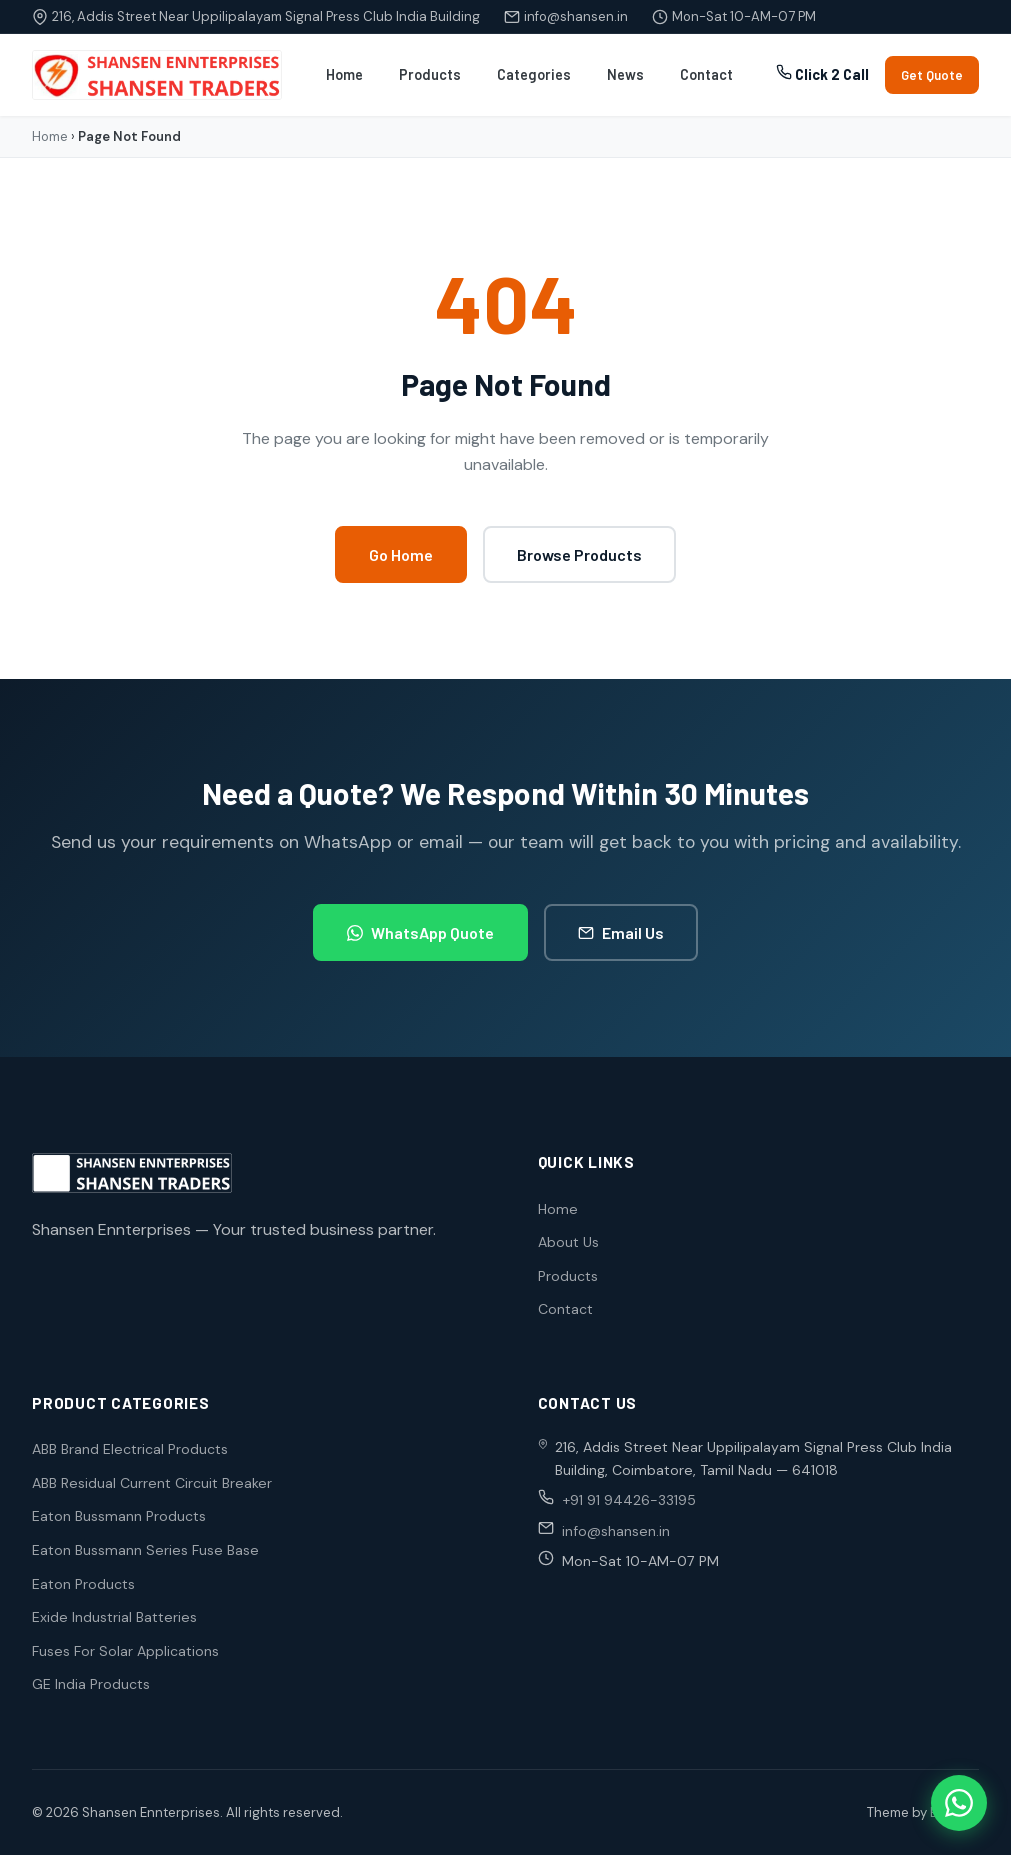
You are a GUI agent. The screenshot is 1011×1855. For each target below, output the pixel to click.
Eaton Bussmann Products (119, 1516)
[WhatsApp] (959, 1803)
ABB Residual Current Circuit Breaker (152, 1483)
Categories (534, 74)
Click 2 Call (822, 73)
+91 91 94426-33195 (629, 1500)
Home (344, 74)
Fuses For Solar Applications (125, 1651)
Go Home (401, 554)
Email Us (621, 932)
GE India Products (91, 1684)
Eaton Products (83, 1584)
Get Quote (932, 75)
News (625, 74)
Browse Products (579, 554)
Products (430, 74)
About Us (568, 1242)
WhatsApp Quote (420, 932)
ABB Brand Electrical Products (130, 1449)
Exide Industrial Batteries (114, 1617)
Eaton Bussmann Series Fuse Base (145, 1550)
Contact (706, 74)
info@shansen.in (576, 16)
